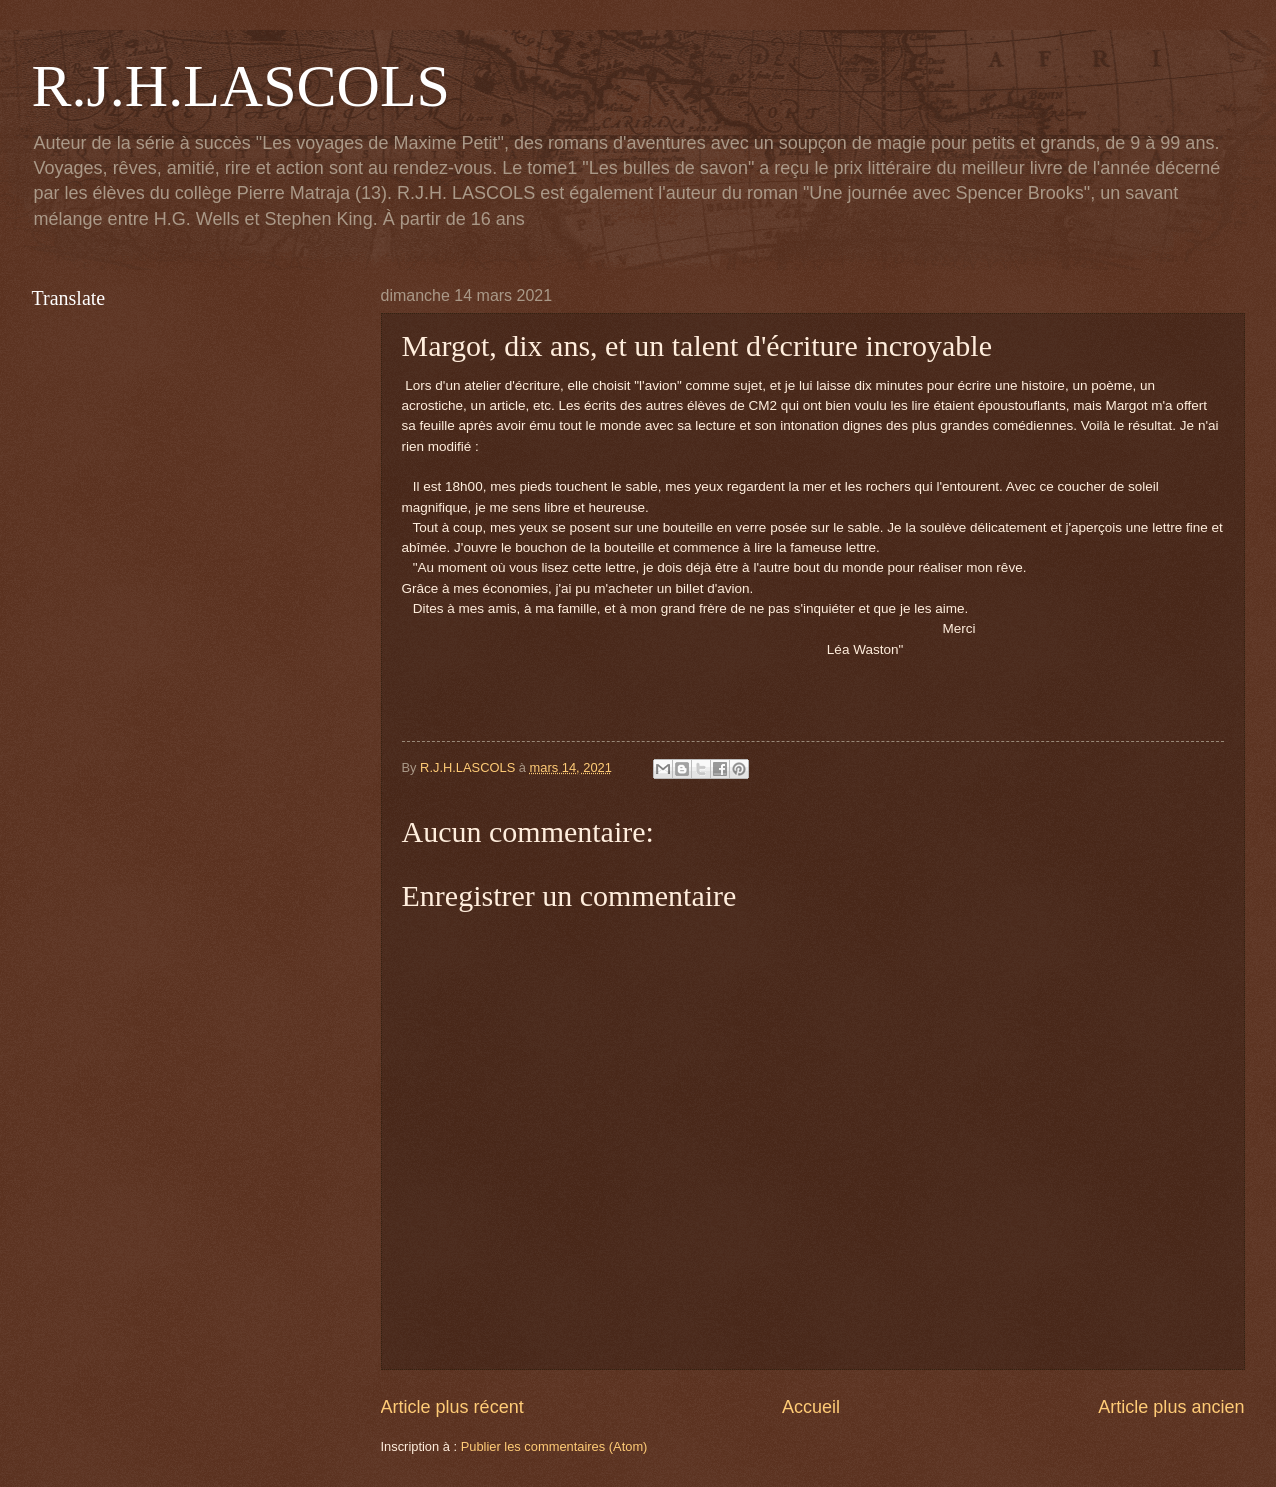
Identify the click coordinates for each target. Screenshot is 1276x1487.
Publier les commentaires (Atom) (554, 1446)
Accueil (811, 1407)
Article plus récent (452, 1407)
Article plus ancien (1171, 1407)
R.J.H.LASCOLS (241, 86)
